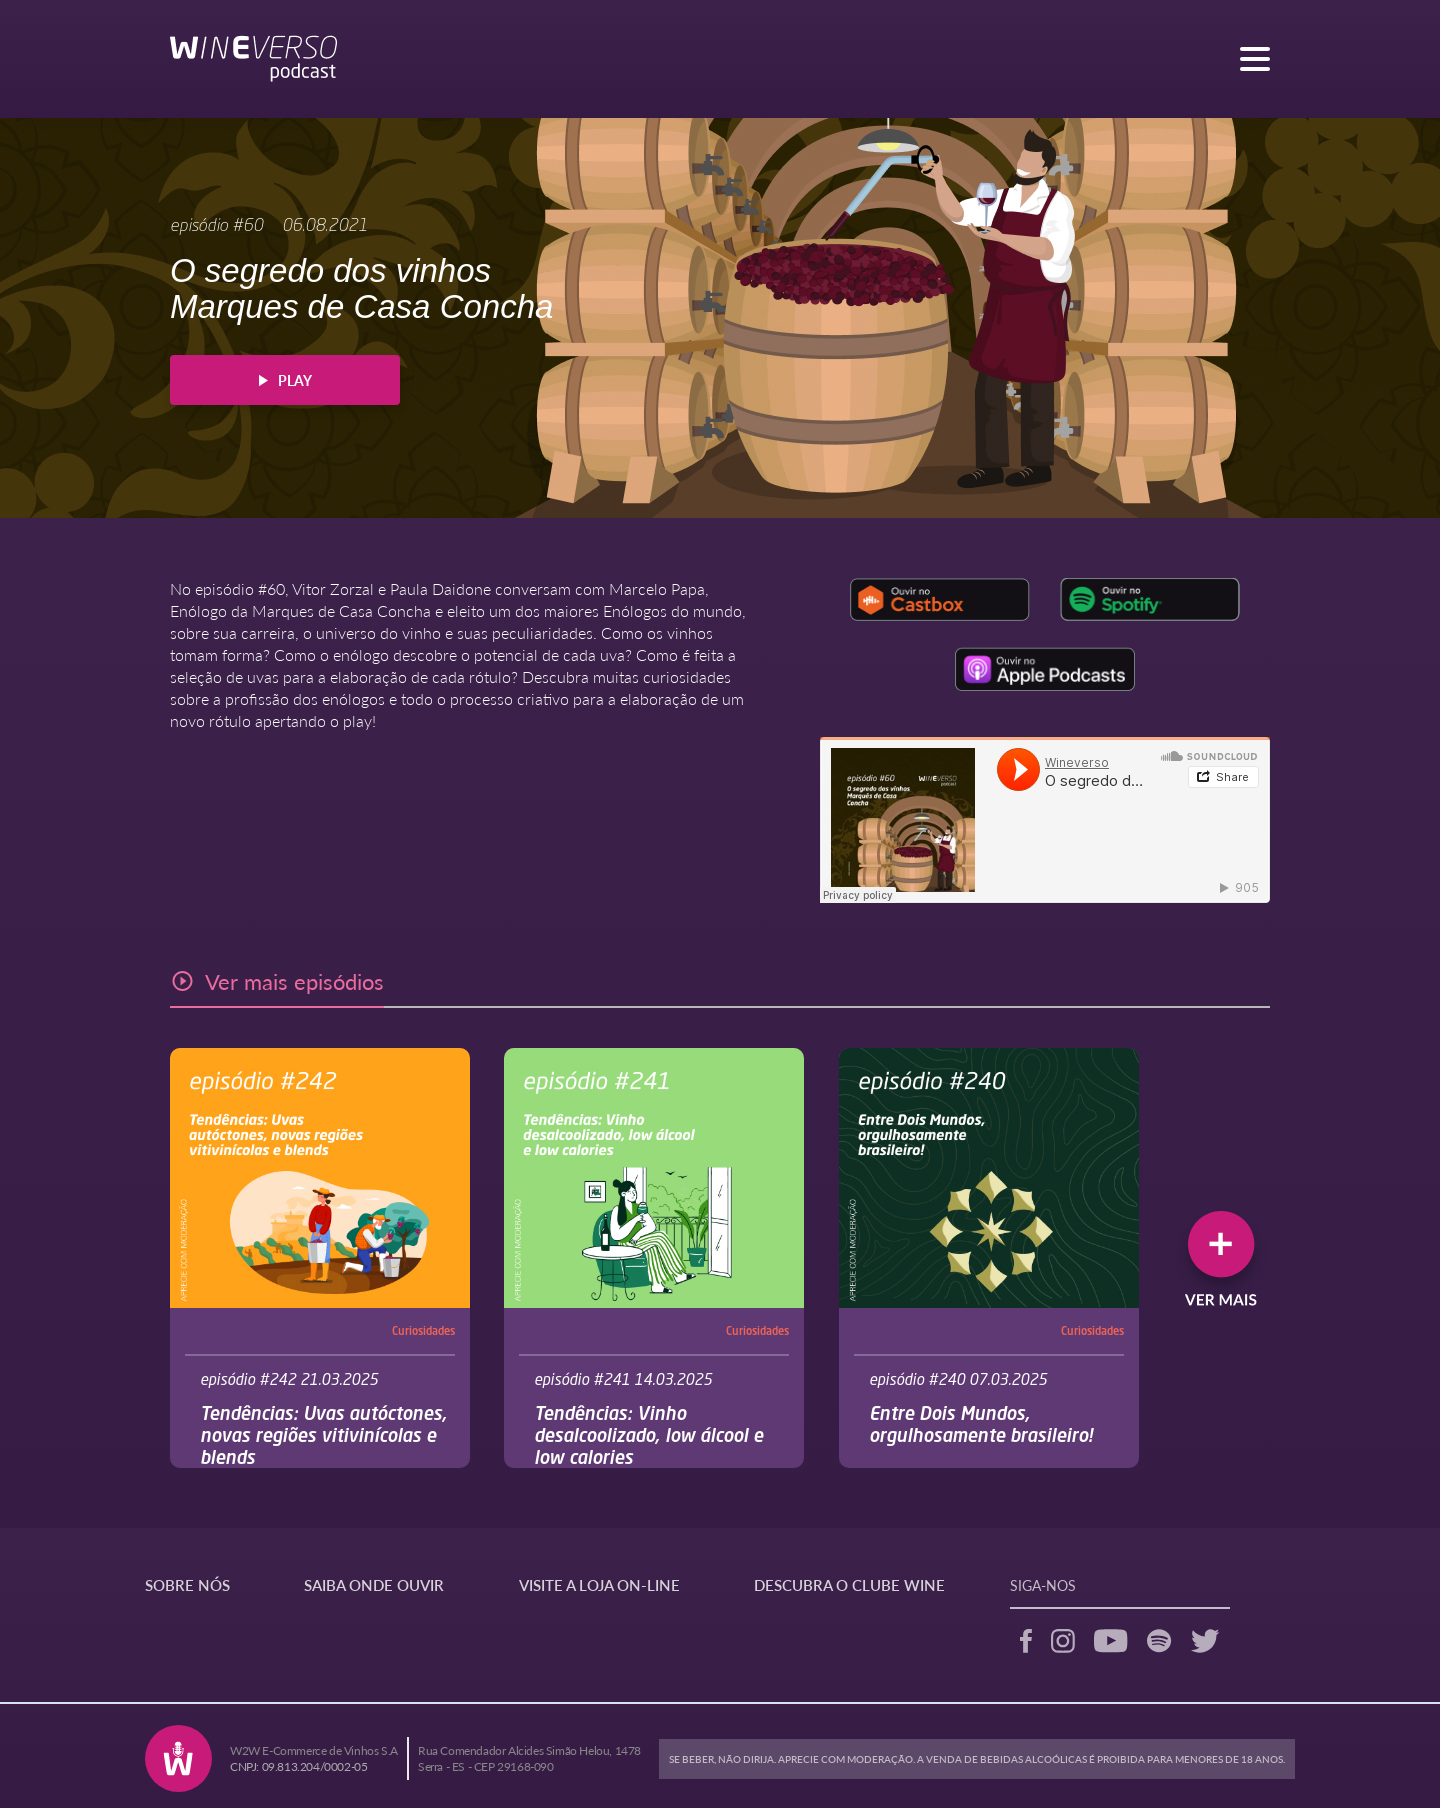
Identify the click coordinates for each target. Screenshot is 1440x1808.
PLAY (285, 380)
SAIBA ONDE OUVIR (374, 1584)
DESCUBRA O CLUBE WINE (849, 1584)
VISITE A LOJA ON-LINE (599, 1584)
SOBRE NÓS (187, 1584)
